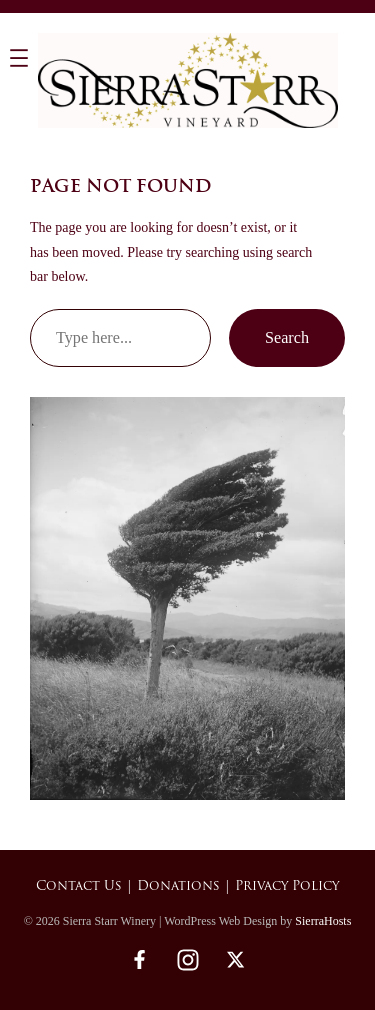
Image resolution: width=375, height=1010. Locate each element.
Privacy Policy (287, 886)
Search (287, 337)
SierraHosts (323, 921)
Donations (178, 886)
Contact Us (79, 886)
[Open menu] (19, 58)
